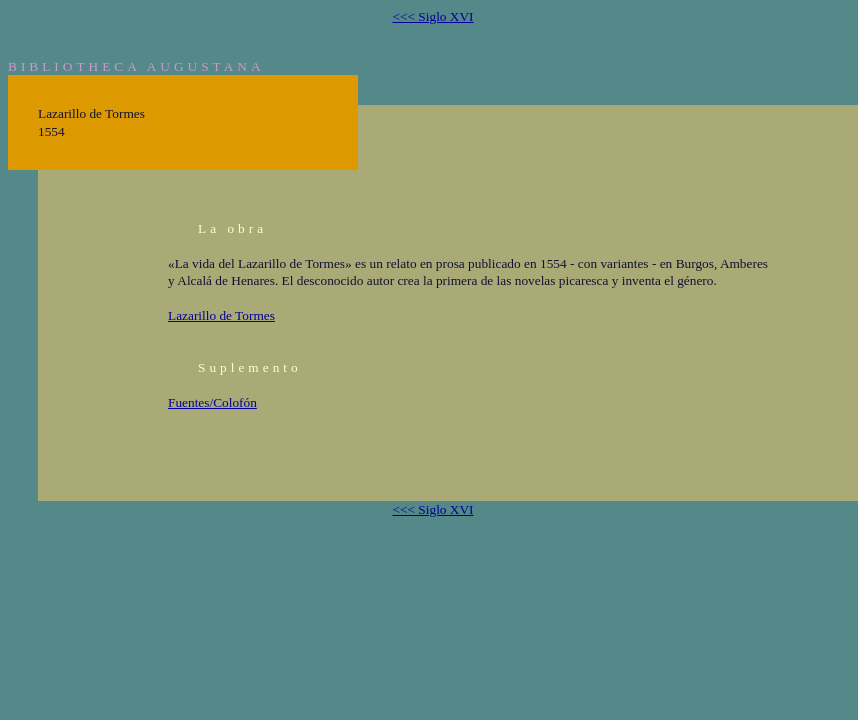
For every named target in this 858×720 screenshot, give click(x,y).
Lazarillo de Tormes (221, 315)
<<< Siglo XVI (432, 16)
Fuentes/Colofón (212, 402)
